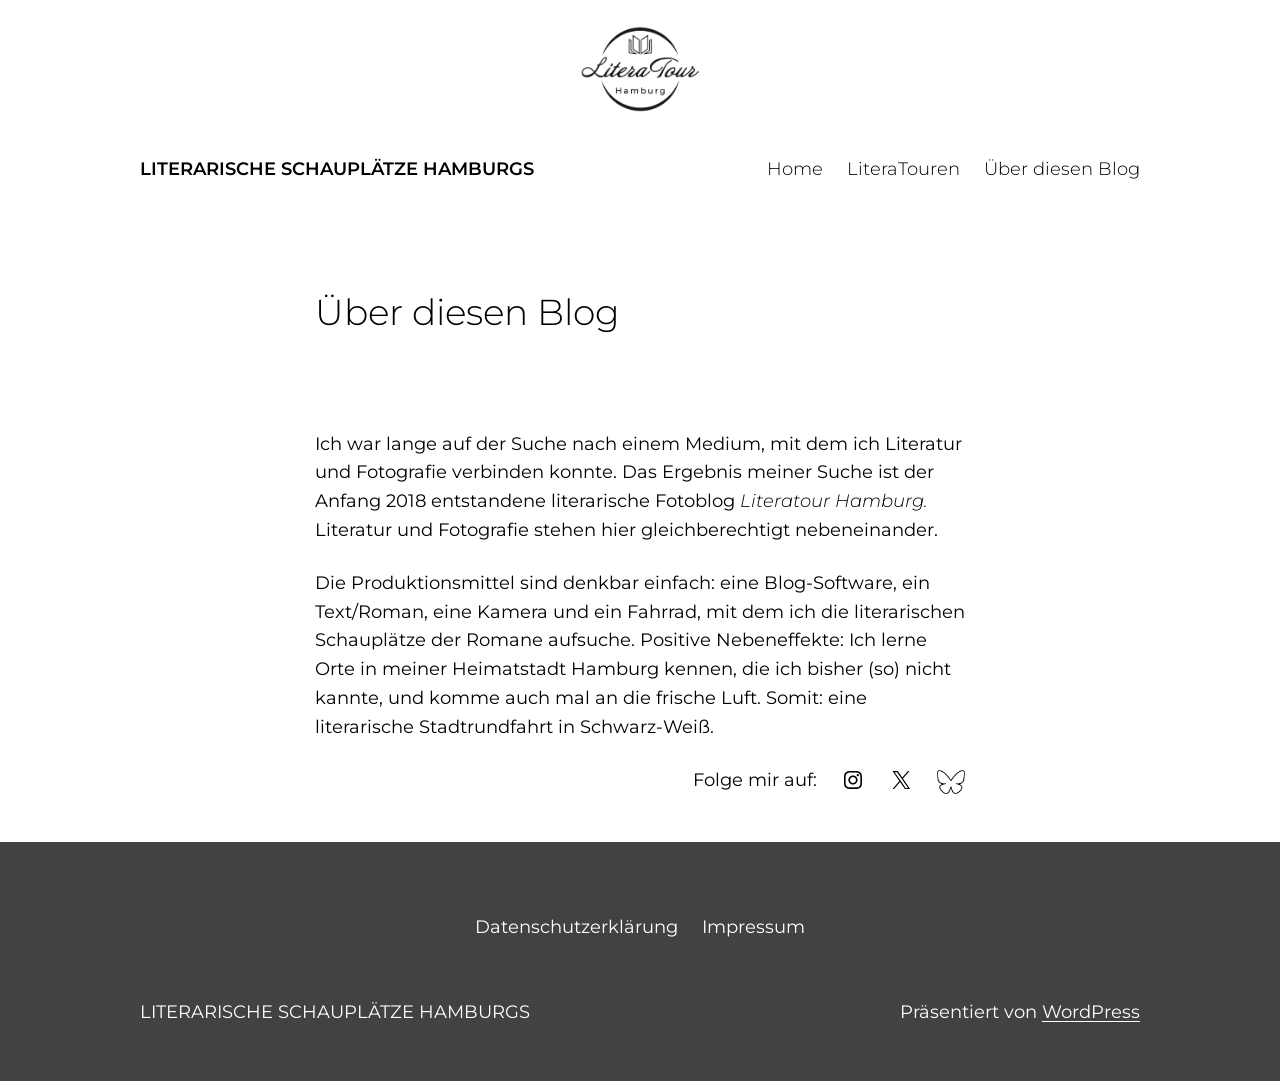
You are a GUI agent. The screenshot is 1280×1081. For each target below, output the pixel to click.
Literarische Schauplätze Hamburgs (337, 169)
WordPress (1091, 1012)
